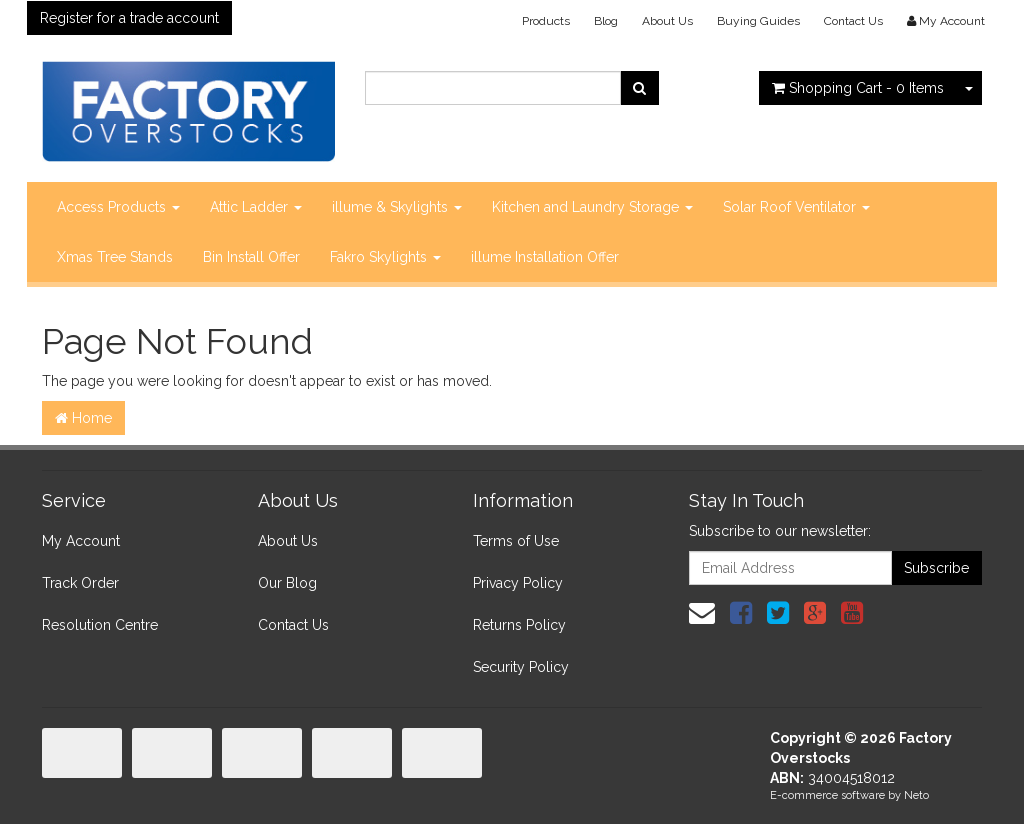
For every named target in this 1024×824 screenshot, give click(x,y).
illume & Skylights (397, 207)
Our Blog (287, 583)
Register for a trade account (129, 18)
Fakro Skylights (385, 257)
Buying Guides (758, 21)
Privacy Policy (518, 583)
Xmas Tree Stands (115, 257)
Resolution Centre (100, 625)
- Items (858, 88)
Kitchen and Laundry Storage (592, 207)
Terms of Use (516, 541)
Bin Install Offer (251, 257)
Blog (606, 21)
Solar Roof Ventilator (796, 207)
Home (83, 418)
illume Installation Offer (545, 257)
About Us (667, 21)
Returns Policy (519, 625)
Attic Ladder (256, 207)
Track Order (80, 583)
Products (546, 21)
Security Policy (521, 667)
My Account (81, 541)
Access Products (118, 207)
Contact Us (853, 21)
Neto (916, 795)
